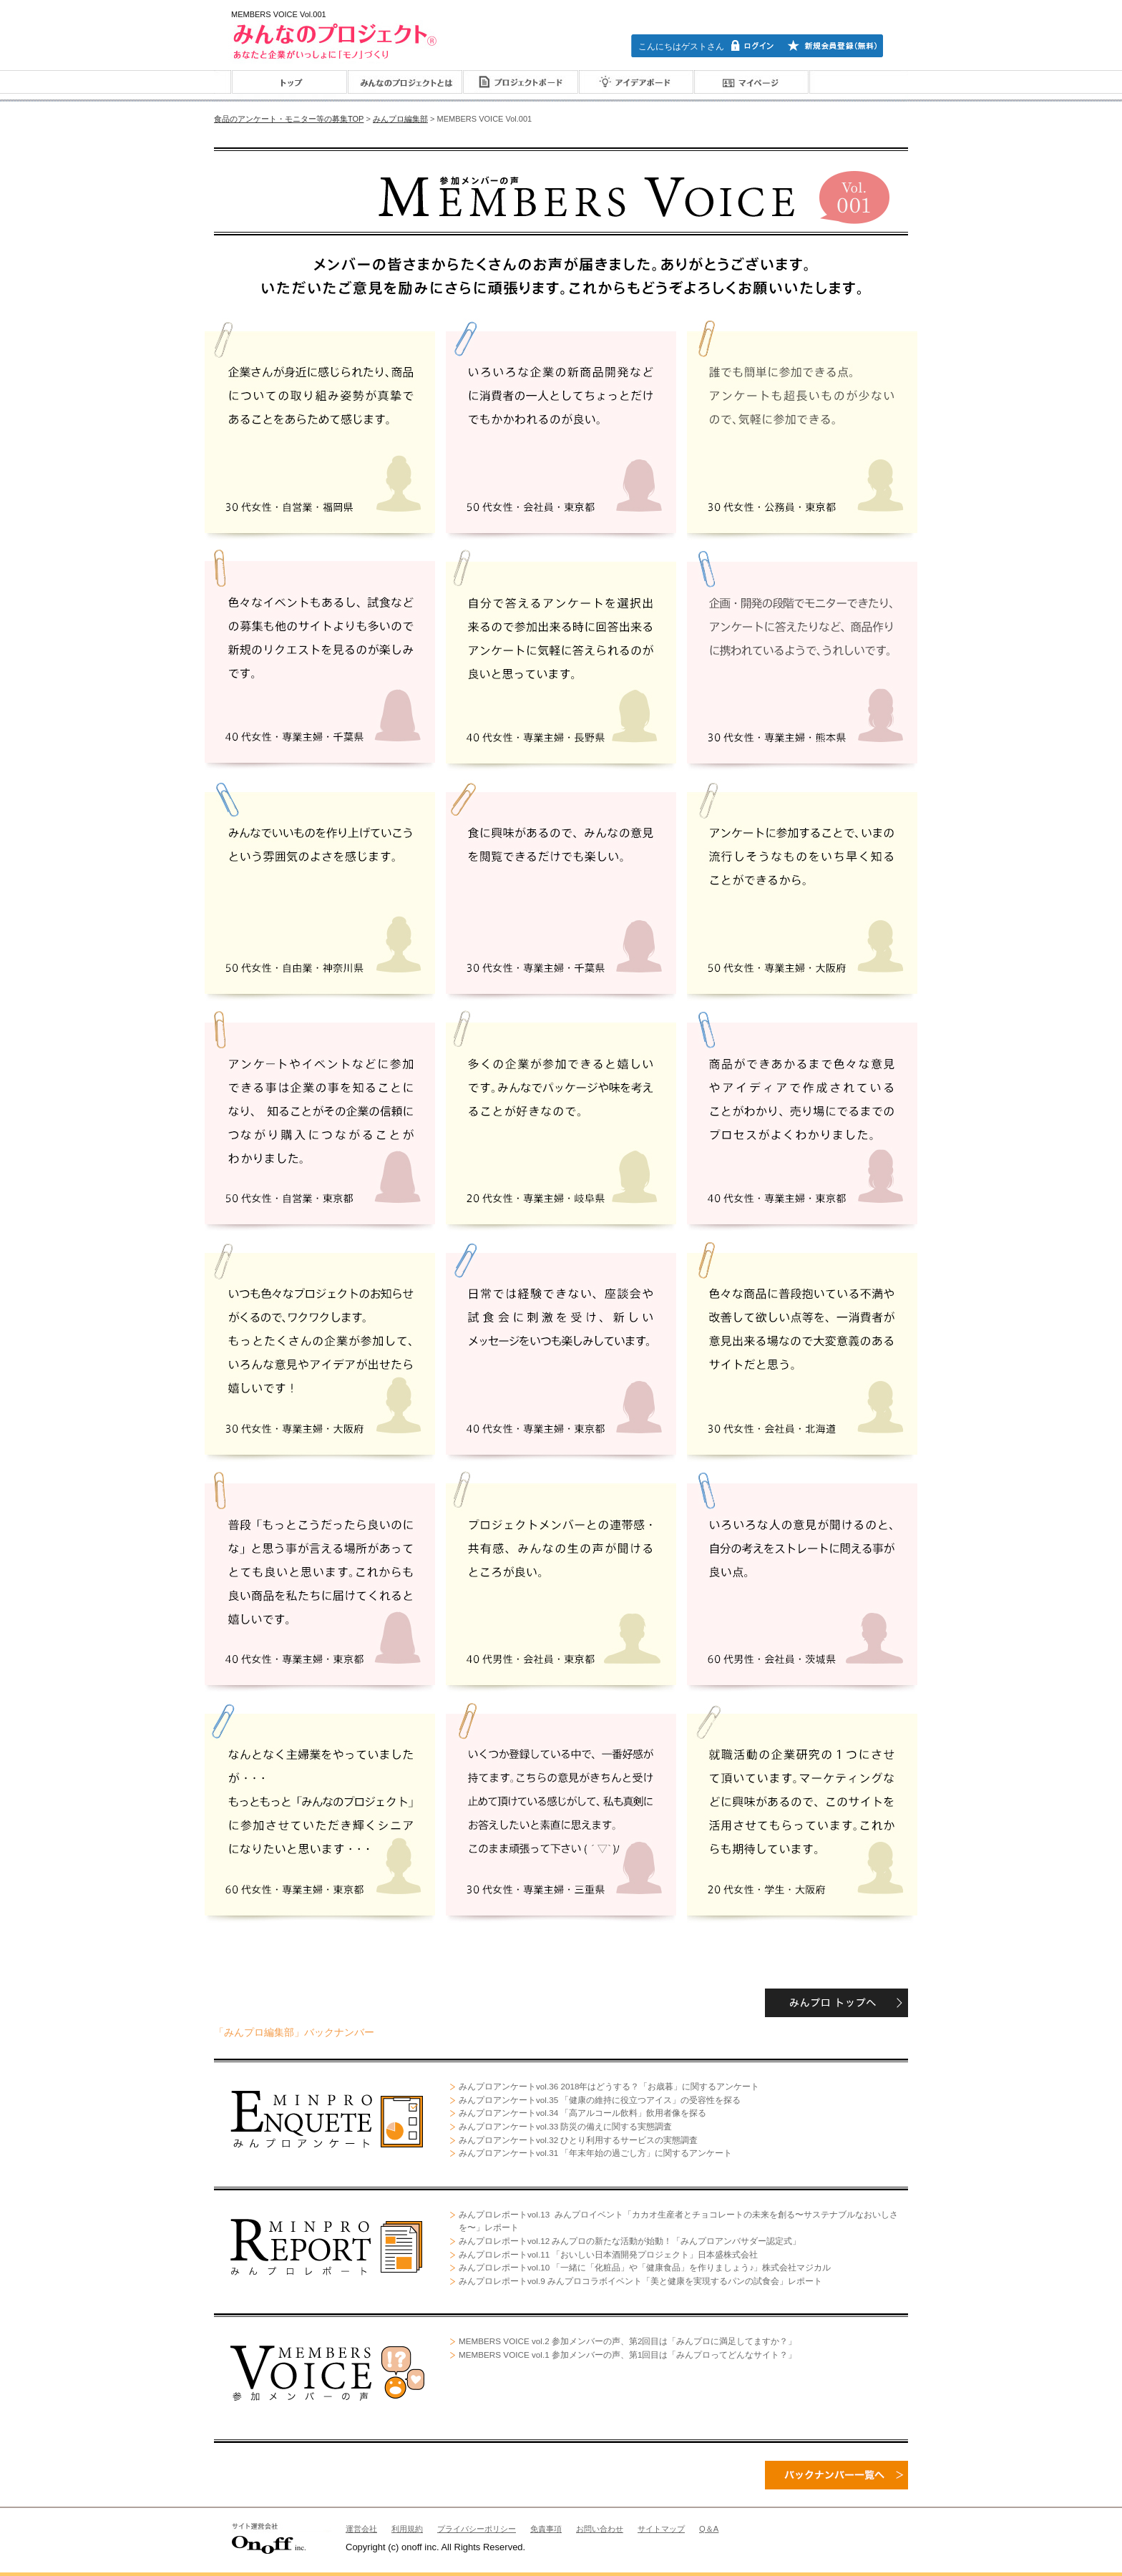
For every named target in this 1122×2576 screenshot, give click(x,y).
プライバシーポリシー (476, 2528)
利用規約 (407, 2528)
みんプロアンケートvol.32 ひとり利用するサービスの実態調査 (578, 2140)
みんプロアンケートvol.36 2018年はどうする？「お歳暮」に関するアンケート (609, 2086)
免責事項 (546, 2528)
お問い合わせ (599, 2528)
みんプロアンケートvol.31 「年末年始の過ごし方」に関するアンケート (595, 2152)
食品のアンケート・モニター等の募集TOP (289, 118)
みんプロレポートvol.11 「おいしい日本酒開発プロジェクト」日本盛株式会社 (608, 2254)
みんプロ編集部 (400, 118)
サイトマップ (661, 2528)
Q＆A (708, 2528)
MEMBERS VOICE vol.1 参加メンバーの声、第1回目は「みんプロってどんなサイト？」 (627, 2354)
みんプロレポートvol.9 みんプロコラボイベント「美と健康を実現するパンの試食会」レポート (640, 2280)
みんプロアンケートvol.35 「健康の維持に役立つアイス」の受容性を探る (600, 2099)
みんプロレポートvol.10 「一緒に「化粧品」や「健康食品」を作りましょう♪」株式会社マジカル (645, 2267)
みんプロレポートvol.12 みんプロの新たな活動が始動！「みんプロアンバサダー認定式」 (630, 2240)
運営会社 (361, 2528)
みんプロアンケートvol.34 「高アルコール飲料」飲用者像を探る (582, 2112)
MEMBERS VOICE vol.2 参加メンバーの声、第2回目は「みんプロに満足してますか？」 (627, 2341)
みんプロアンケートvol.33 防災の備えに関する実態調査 (565, 2126)
